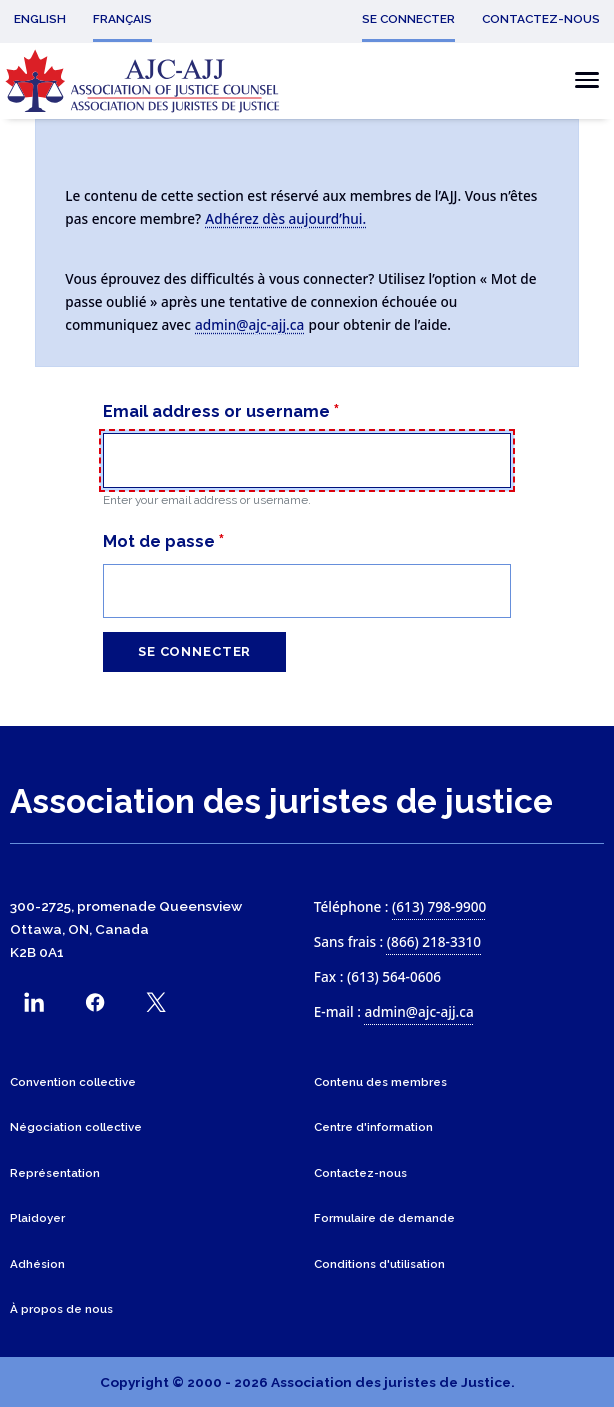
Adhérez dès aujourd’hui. (285, 218)
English (40, 19)
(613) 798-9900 (439, 906)
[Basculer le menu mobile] (581, 80)
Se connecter (194, 651)
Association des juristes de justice (281, 801)
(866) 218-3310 (434, 941)
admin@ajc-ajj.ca (249, 324)
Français (122, 19)
